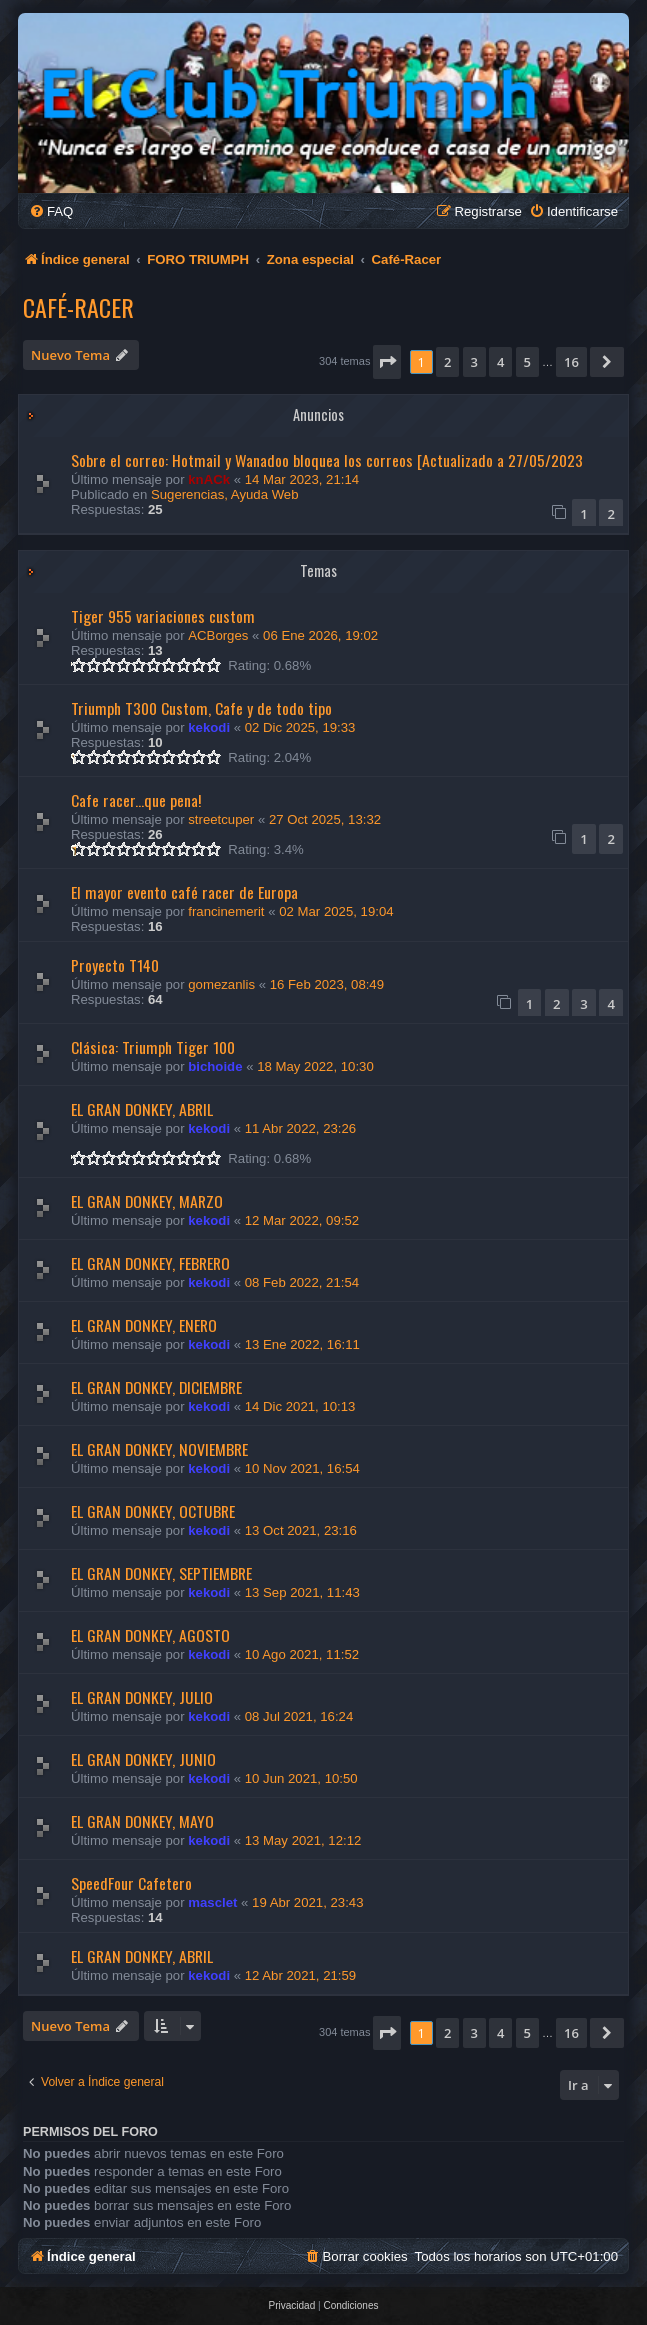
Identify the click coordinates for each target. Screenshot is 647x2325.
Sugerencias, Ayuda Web (225, 494)
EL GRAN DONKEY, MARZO (147, 1201)
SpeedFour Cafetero (131, 1883)
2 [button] (447, 362)
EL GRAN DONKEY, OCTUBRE (153, 1511)
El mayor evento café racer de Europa (184, 892)
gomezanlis (221, 984)
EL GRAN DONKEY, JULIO (142, 1697)
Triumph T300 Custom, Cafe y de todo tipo (201, 708)
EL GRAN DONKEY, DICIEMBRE (156, 1387)
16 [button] (571, 362)
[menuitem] (51, 211)
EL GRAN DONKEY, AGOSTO (150, 1635)
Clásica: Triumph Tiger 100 (153, 1047)
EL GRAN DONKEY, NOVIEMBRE (159, 1449)
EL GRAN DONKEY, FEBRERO (150, 1263)
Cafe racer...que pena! (136, 800)
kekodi (209, 727)
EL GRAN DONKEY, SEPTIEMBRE (161, 1573)
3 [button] (474, 362)
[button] (387, 362)
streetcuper (221, 819)
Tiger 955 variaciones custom (163, 616)
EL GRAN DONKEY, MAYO (142, 1821)
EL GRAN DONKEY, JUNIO (143, 1759)
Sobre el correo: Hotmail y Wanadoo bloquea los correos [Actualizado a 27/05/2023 (327, 460)
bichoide (215, 1066)
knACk (209, 479)
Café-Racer (78, 307)
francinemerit (226, 911)
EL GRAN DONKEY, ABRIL (142, 1109)
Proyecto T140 (115, 965)
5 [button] (527, 362)
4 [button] (500, 362)
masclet (212, 1902)
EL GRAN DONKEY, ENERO (144, 1325)
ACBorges (218, 635)
